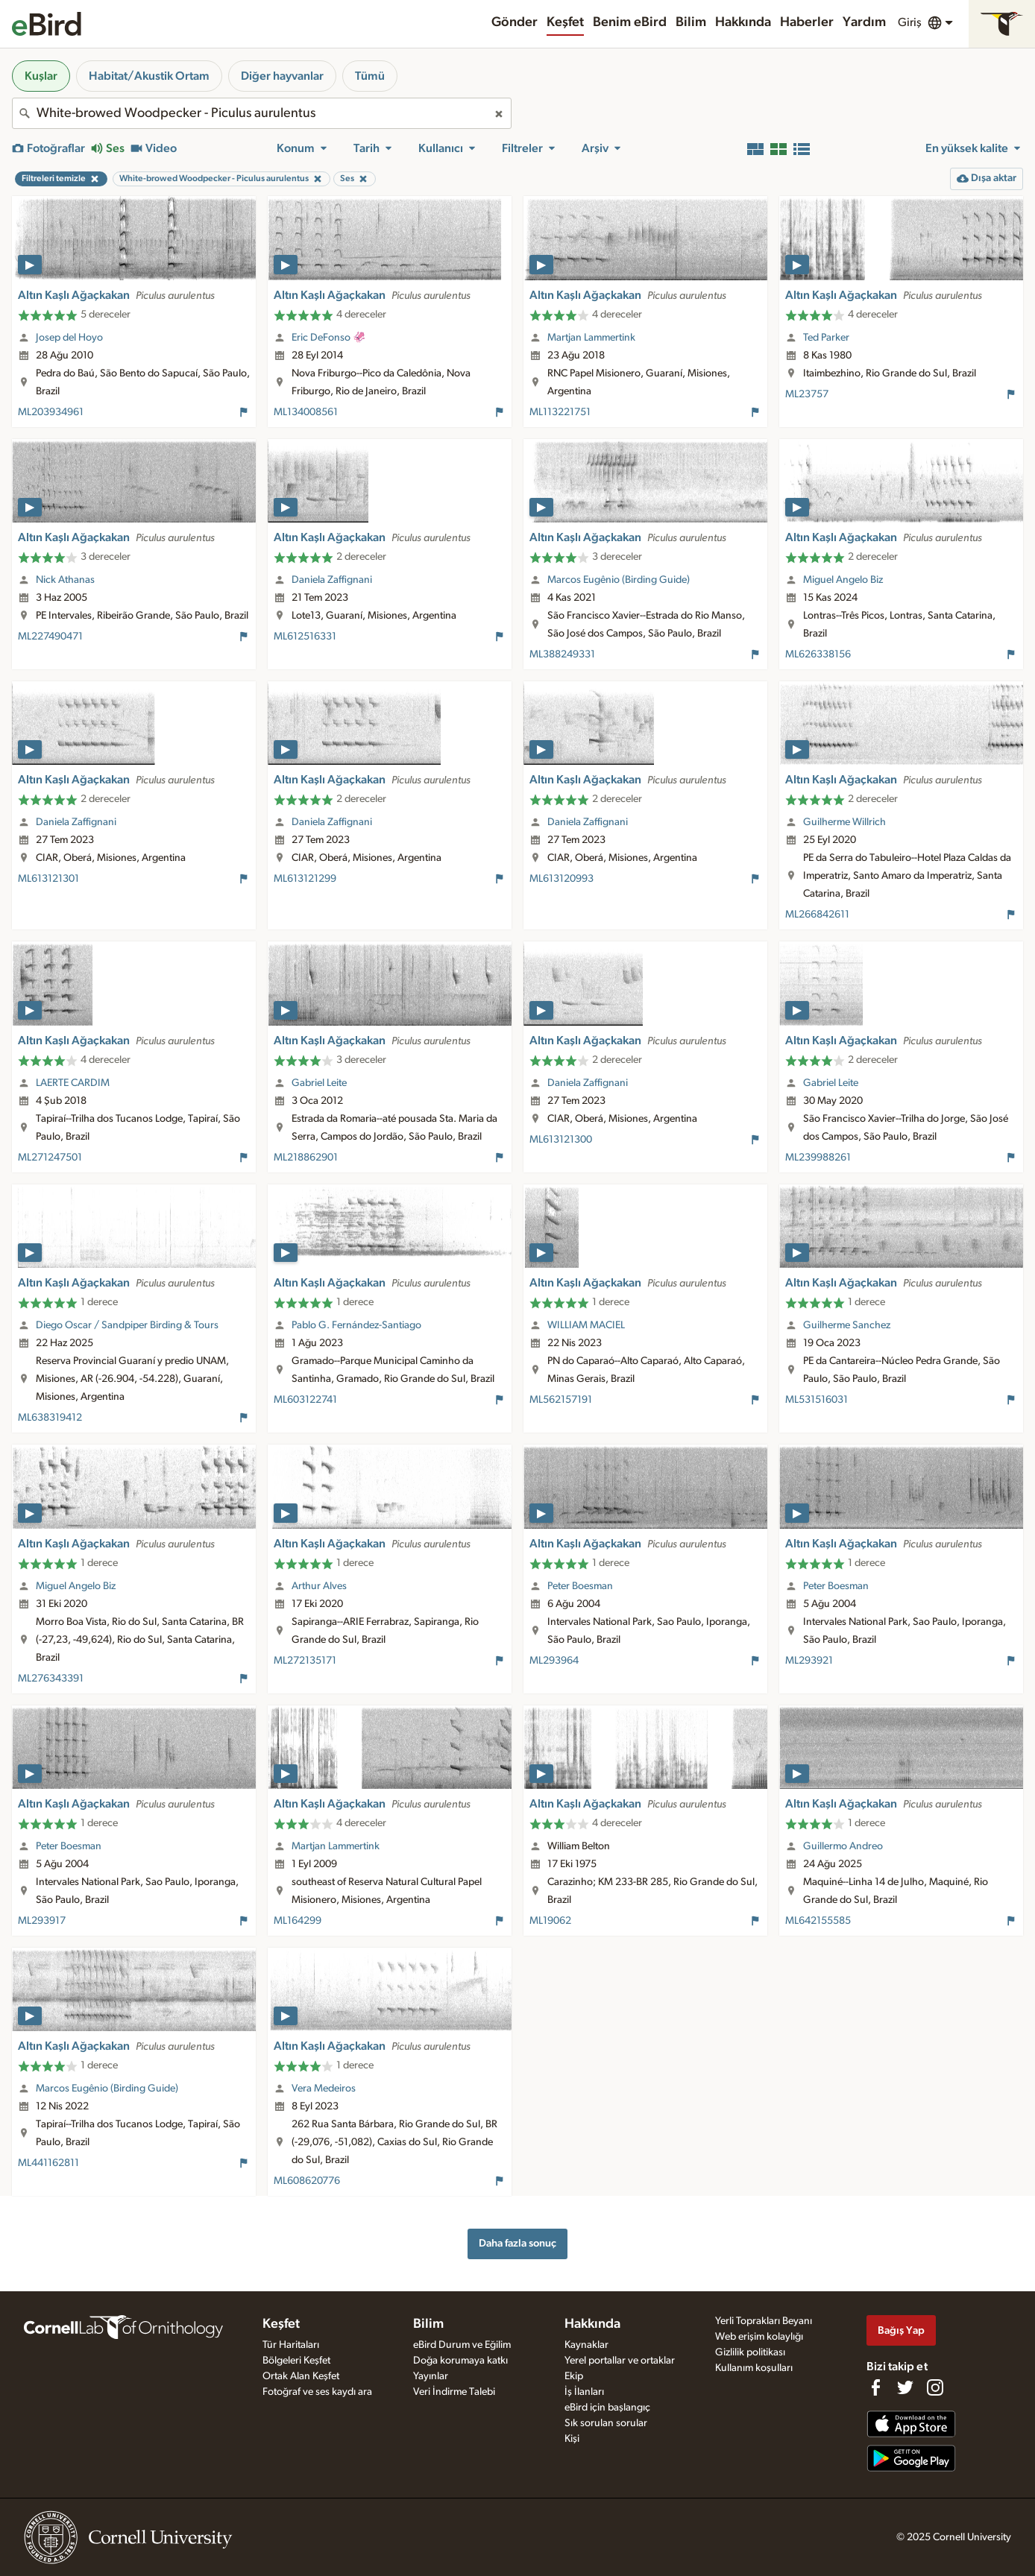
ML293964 (554, 1660)
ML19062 (550, 1921)
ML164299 (297, 1921)
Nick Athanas (65, 580)
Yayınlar (430, 2376)
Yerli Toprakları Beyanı (763, 2321)
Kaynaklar (586, 2345)
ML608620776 (307, 2181)
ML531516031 (816, 1400)
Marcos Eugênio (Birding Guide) (618, 580)
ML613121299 (305, 879)
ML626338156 (818, 654)
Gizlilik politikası (750, 2352)
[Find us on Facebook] (875, 2387)
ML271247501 (50, 1157)
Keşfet (565, 22)
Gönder (514, 22)
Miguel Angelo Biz (843, 580)
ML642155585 (818, 1921)
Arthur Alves (319, 1586)
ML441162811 (48, 2163)
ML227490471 (50, 636)
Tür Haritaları (290, 2345)
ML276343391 (51, 1678)
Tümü (370, 76)
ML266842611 (817, 914)
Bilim (691, 22)
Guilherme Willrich (844, 822)
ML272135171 (305, 1660)
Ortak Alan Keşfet (300, 2376)
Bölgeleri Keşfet (296, 2360)
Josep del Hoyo (69, 337)
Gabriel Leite (319, 1083)
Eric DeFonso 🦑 (329, 337)
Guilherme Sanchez (846, 1325)
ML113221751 (560, 412)
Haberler (807, 22)
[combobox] (262, 113)
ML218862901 (306, 1157)
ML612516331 (305, 636)
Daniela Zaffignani (332, 580)
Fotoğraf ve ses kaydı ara (317, 2392)
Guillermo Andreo (843, 1846)
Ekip (573, 2376)
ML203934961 (51, 412)
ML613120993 (561, 879)
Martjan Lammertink (591, 337)
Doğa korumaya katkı (460, 2360)
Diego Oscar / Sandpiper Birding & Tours (127, 1325)
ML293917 (42, 1921)
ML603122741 (305, 1400)
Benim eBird (630, 22)
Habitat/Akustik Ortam (149, 76)
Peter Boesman (580, 1586)
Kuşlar (41, 76)
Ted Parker (826, 337)
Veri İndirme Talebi (454, 2392)
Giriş (910, 22)
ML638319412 (50, 1417)
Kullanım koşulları (754, 2368)
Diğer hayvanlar (282, 76)
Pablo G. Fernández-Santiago (356, 1325)
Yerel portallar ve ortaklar (619, 2360)
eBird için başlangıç (607, 2407)
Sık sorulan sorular (605, 2423)
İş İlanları (584, 2392)
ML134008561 (306, 412)
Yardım (864, 22)
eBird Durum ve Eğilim (462, 2345)
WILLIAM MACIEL (586, 1325)
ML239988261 (818, 1157)
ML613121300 (560, 1139)
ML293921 (809, 1660)
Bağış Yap (901, 2330)
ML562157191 (560, 1400)
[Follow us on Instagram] (935, 2387)
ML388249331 (562, 654)
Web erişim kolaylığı (759, 2337)
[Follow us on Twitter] (905, 2387)
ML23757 (806, 394)
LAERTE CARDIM (73, 1083)
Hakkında (743, 22)
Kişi (571, 2439)
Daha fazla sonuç (517, 2243)
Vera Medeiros (324, 2088)
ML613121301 (48, 879)
